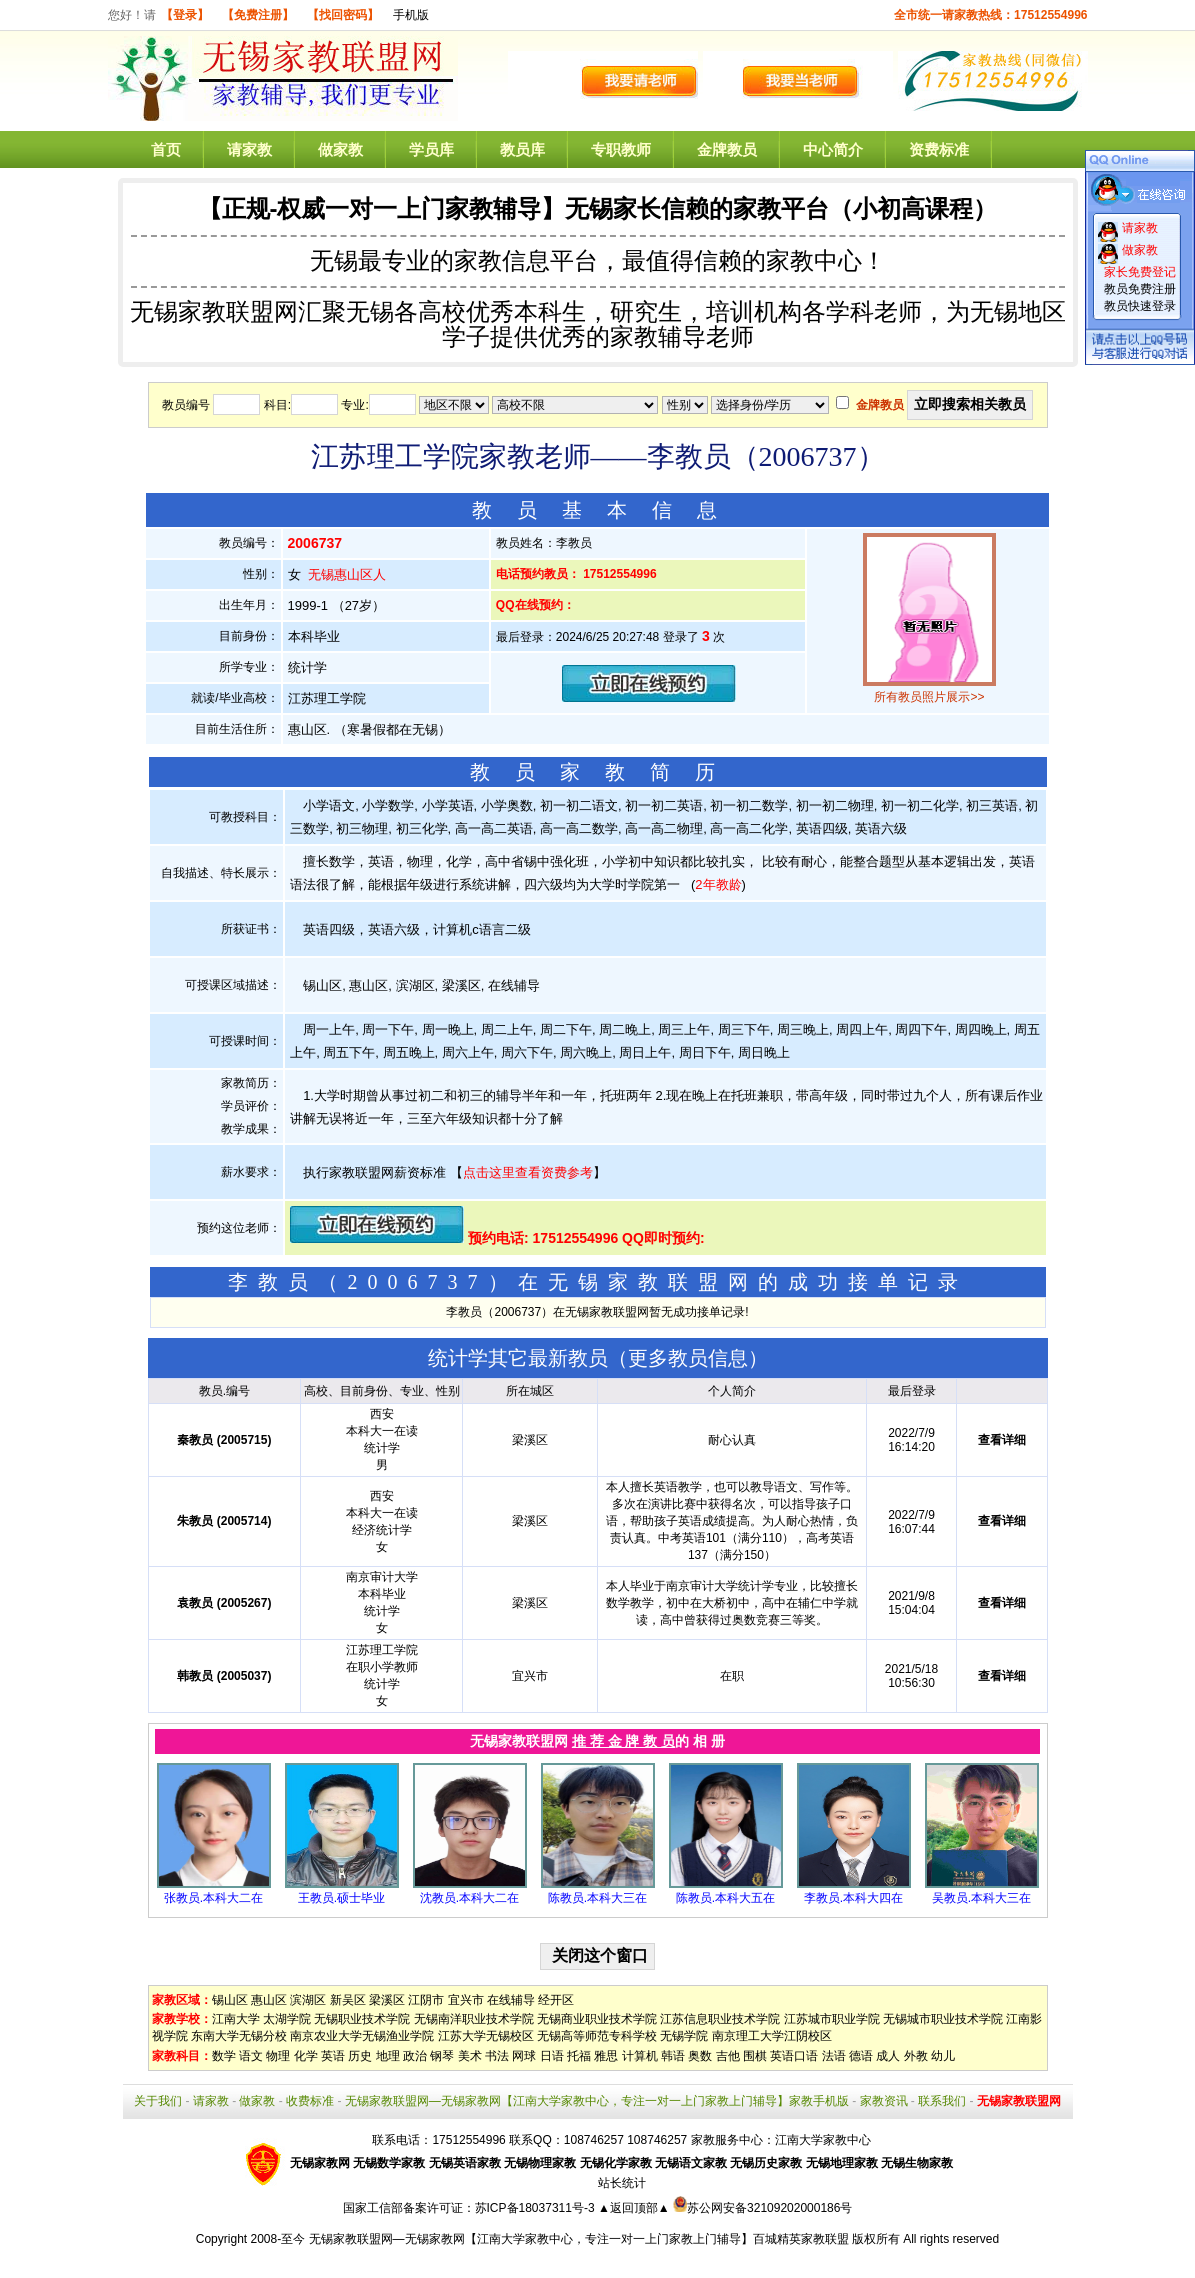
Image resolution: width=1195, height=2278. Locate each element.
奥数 (700, 2056)
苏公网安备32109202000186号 (762, 2208)
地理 (388, 2056)
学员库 (431, 149)
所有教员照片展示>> (929, 697)
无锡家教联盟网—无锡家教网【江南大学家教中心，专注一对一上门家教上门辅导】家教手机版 (597, 2101)
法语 (834, 2056)
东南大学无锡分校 (239, 2036)
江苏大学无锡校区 (486, 2036)
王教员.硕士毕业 (341, 1898)
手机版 (411, 15)
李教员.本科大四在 (853, 1898)
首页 (166, 149)
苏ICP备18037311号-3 (536, 2208)
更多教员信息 (688, 1358)
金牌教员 (727, 149)
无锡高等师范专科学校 (597, 2036)
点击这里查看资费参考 (528, 1172)
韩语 (673, 2056)
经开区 (556, 2000)
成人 (888, 2056)
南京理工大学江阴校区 (772, 2036)
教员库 (522, 149)
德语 (861, 2056)
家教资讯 (884, 2101)
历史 (360, 2056)
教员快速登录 (1140, 306)
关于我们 (158, 2101)
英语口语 (794, 2056)
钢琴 (442, 2056)
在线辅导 (511, 2000)
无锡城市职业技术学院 (943, 2019)
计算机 (640, 2056)
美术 (470, 2056)
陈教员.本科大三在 (597, 1898)
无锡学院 (684, 2036)
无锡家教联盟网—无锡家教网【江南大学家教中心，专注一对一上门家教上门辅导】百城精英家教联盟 (579, 2239)
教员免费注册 (1140, 289)
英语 (333, 2056)
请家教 (249, 149)
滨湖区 (308, 2000)
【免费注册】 (258, 15)
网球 (524, 2056)
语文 (251, 2056)
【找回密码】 (343, 15)
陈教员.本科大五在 (725, 1898)
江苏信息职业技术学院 (720, 2019)
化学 (306, 2056)
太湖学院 (287, 2019)
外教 (916, 2056)
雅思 (606, 2056)
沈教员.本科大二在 (469, 1898)
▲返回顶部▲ (634, 2208)
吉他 (728, 2056)
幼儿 (943, 2056)
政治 (415, 2056)
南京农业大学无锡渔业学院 (362, 2036)
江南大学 (236, 2019)
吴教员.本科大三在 (981, 1898)
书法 (497, 2056)
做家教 (340, 149)
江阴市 (426, 2000)
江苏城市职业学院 (832, 2019)
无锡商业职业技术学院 (597, 2019)
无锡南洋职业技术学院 (474, 2019)
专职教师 (621, 149)
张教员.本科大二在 (213, 1898)
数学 (224, 2056)
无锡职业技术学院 (362, 2019)
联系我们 (942, 2101)
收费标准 (310, 2101)
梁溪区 (387, 2000)
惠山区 (269, 2000)
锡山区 (230, 2000)
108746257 (657, 2140)
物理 (278, 2056)
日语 (552, 2056)
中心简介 (833, 149)
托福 (579, 2056)
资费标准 (939, 149)
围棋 (755, 2056)
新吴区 (348, 2000)
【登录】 (185, 15)
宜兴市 (466, 2000)
